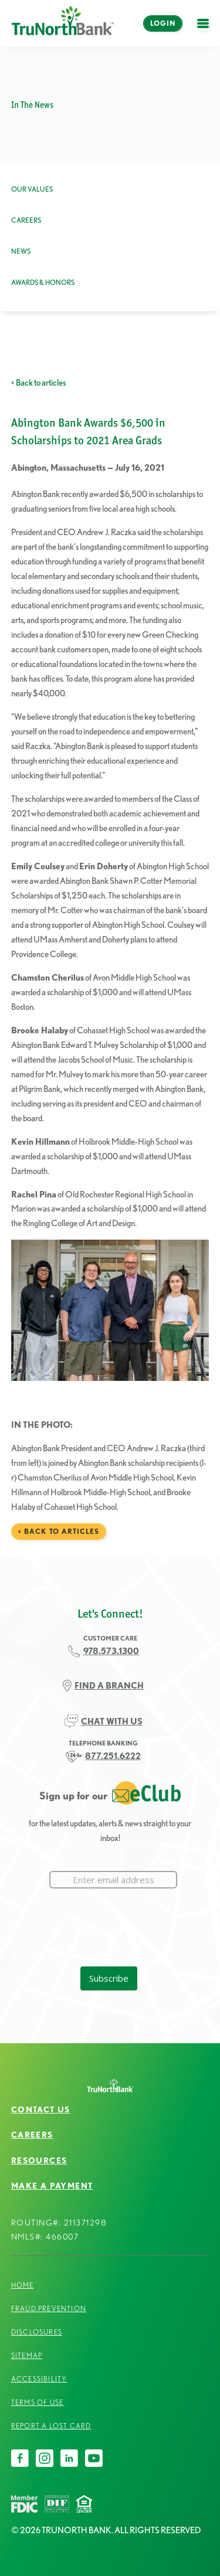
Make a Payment (52, 2185)
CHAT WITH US (112, 1721)
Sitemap (26, 2355)
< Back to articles (38, 382)
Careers (26, 220)
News (21, 251)
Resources (39, 2160)
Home (22, 2285)
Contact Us (40, 2109)
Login (162, 23)
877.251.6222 (113, 1756)
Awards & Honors (43, 282)
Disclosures (36, 2331)
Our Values (32, 189)
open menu (206, 29)
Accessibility (39, 2378)
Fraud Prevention (48, 2308)
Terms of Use (37, 2402)
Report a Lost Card (51, 2425)
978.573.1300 (111, 1651)
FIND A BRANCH (109, 1685)
